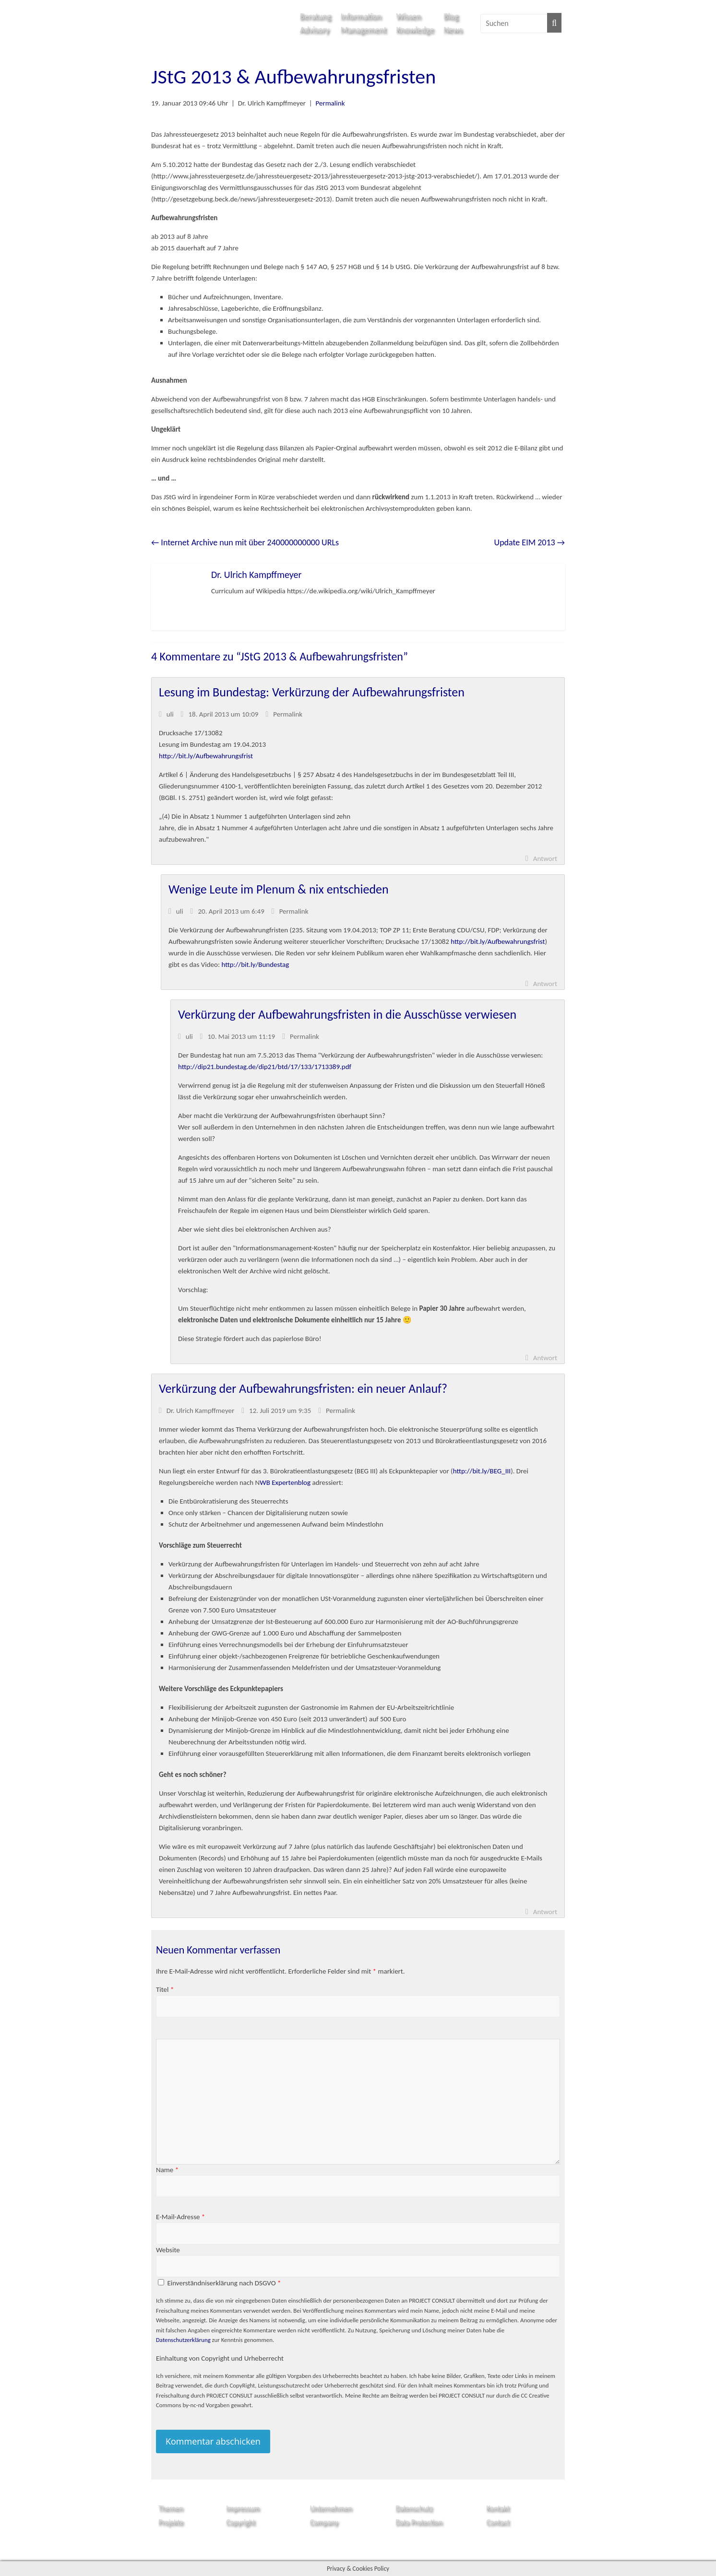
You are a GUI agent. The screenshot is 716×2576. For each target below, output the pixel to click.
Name (167, 2169)
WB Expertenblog (285, 1482)
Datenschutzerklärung (183, 2339)
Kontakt (498, 2508)
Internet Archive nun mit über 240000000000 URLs (245, 542)
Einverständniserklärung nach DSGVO (224, 2283)
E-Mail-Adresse (180, 2216)
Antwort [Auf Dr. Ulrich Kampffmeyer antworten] (545, 1911)
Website (168, 2250)
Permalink (330, 103)
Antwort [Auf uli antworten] (545, 858)
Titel (165, 1989)
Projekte (170, 2522)
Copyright (240, 2522)
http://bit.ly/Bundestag (255, 964)
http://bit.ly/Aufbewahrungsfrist (206, 756)
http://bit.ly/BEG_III (482, 1471)
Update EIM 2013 (529, 542)
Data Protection (418, 2522)
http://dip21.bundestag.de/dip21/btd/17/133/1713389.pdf (264, 1066)
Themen (170, 2508)
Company (324, 2522)
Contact (498, 2522)
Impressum (243, 2508)
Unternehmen (331, 2508)
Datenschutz (413, 2508)
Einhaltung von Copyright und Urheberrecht (220, 2358)
